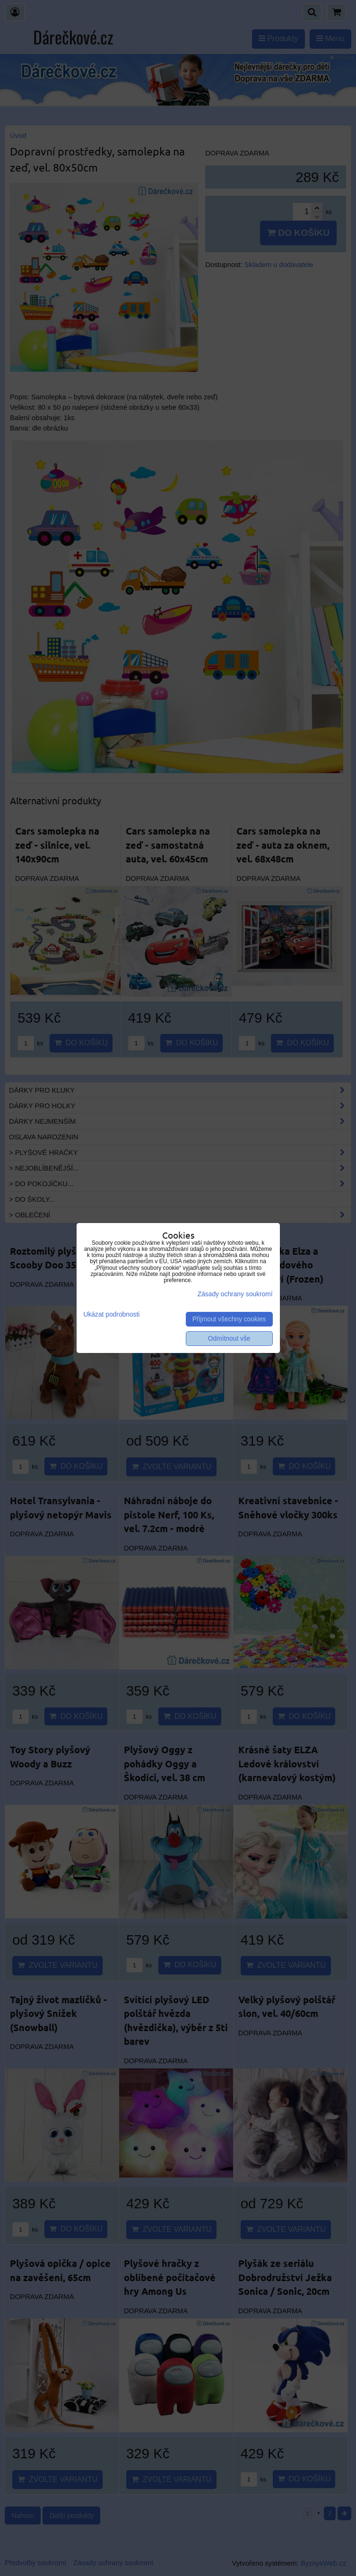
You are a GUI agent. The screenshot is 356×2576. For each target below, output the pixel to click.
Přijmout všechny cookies (229, 1319)
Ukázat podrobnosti (112, 1314)
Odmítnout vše (229, 1338)
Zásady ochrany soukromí (235, 1294)
